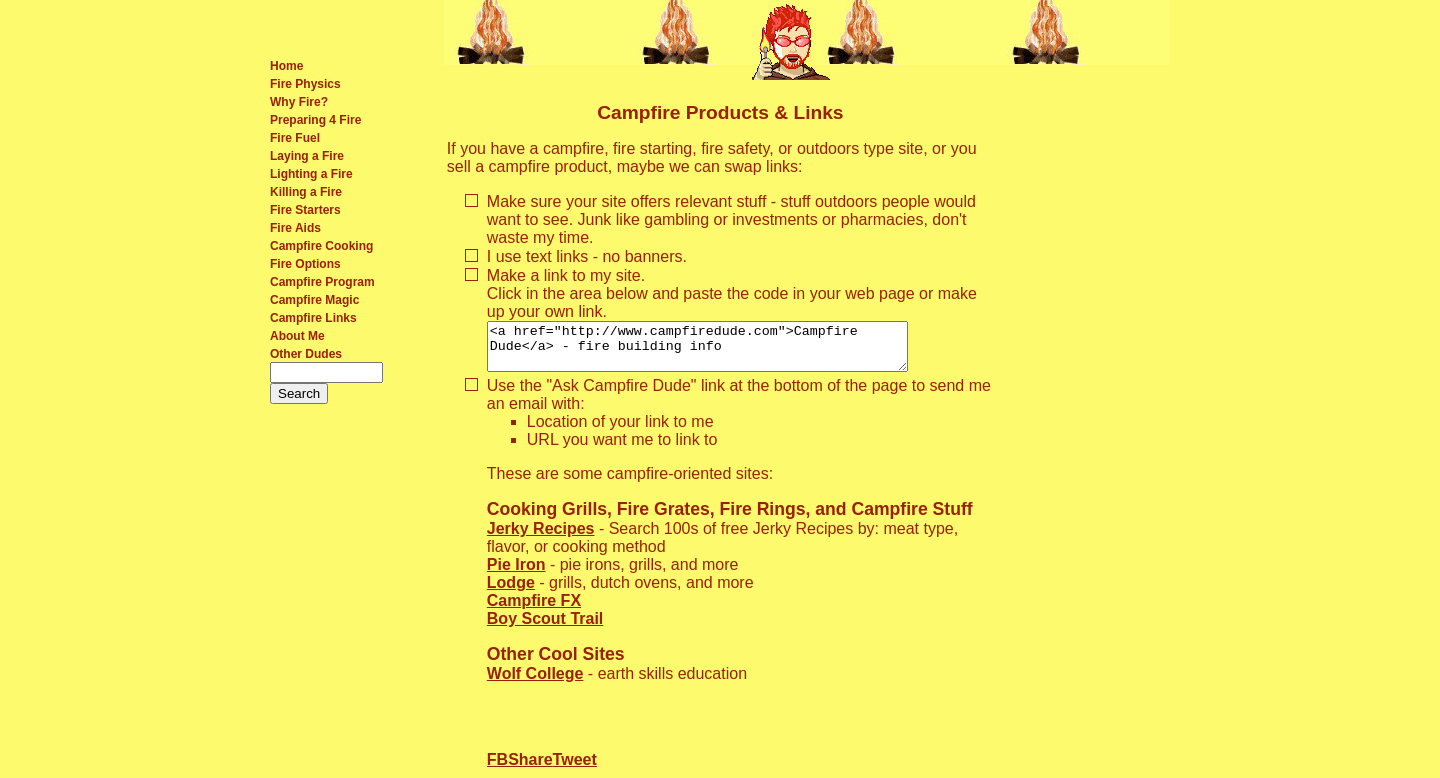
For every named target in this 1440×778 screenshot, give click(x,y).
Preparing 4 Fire (315, 120)
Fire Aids (295, 228)
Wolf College (535, 682)
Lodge (511, 591)
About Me (297, 336)
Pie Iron (516, 573)
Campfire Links (313, 318)
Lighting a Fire (311, 174)
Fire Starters (305, 210)
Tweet (575, 768)
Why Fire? (299, 102)
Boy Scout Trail (545, 627)
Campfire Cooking (321, 246)
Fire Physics (305, 84)
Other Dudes (306, 354)
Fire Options (305, 264)
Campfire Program (322, 282)
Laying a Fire (307, 156)
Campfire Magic (314, 300)
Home (286, 66)
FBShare (520, 768)
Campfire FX (534, 609)
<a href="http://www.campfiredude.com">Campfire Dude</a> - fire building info (722, 351)
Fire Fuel (295, 138)
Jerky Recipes (541, 537)
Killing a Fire (306, 192)
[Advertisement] (1084, 384)
